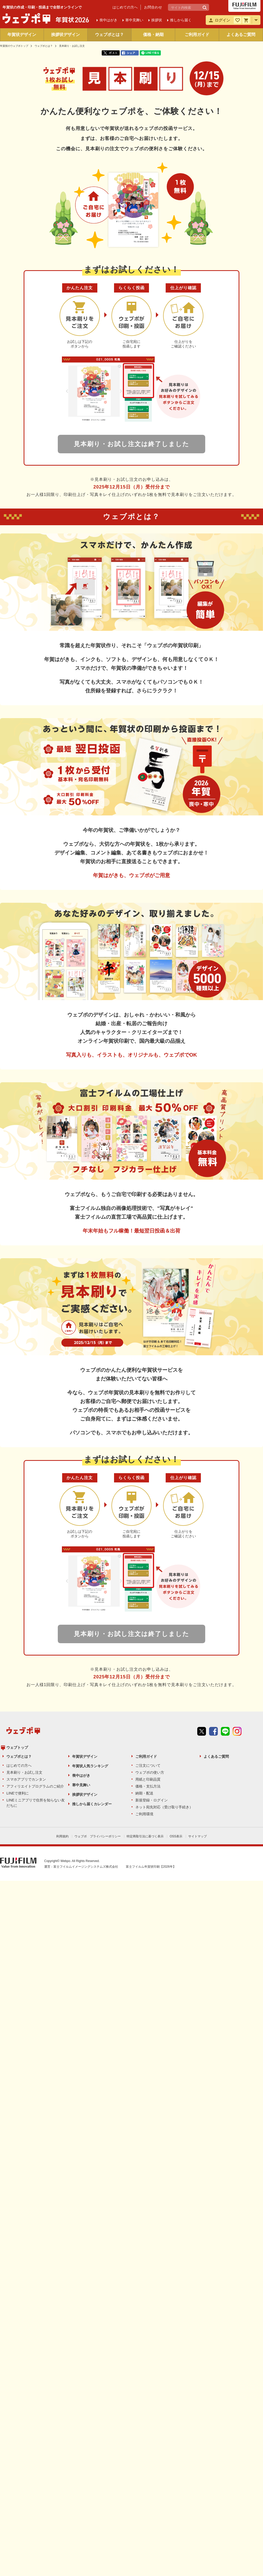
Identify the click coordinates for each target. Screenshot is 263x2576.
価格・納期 (153, 34)
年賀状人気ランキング (90, 1766)
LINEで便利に (17, 1793)
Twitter (201, 1731)
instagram (237, 1731)
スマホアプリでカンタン (26, 1779)
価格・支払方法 (148, 1786)
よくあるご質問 (241, 34)
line (225, 1731)
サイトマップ (197, 1836)
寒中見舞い (81, 1785)
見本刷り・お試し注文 (24, 1772)
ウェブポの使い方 (149, 1772)
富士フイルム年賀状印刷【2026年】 (151, 1866)
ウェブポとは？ (109, 34)
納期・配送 (144, 1793)
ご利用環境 (144, 1814)
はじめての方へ (125, 7)
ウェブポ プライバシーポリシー (97, 1836)
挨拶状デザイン (65, 34)
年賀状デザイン (21, 34)
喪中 (108, 20)
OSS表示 (176, 1836)
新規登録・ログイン (151, 1800)
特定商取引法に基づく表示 (145, 1836)
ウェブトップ (17, 1747)
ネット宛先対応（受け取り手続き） (164, 1807)
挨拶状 (156, 20)
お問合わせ (153, 7)
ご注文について (148, 1765)
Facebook (213, 1731)
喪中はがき (81, 1775)
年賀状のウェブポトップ (14, 45)
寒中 (134, 20)
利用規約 (62, 1836)
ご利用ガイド (197, 34)
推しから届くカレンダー (92, 1804)
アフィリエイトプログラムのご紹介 (35, 1786)
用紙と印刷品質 (148, 1779)
